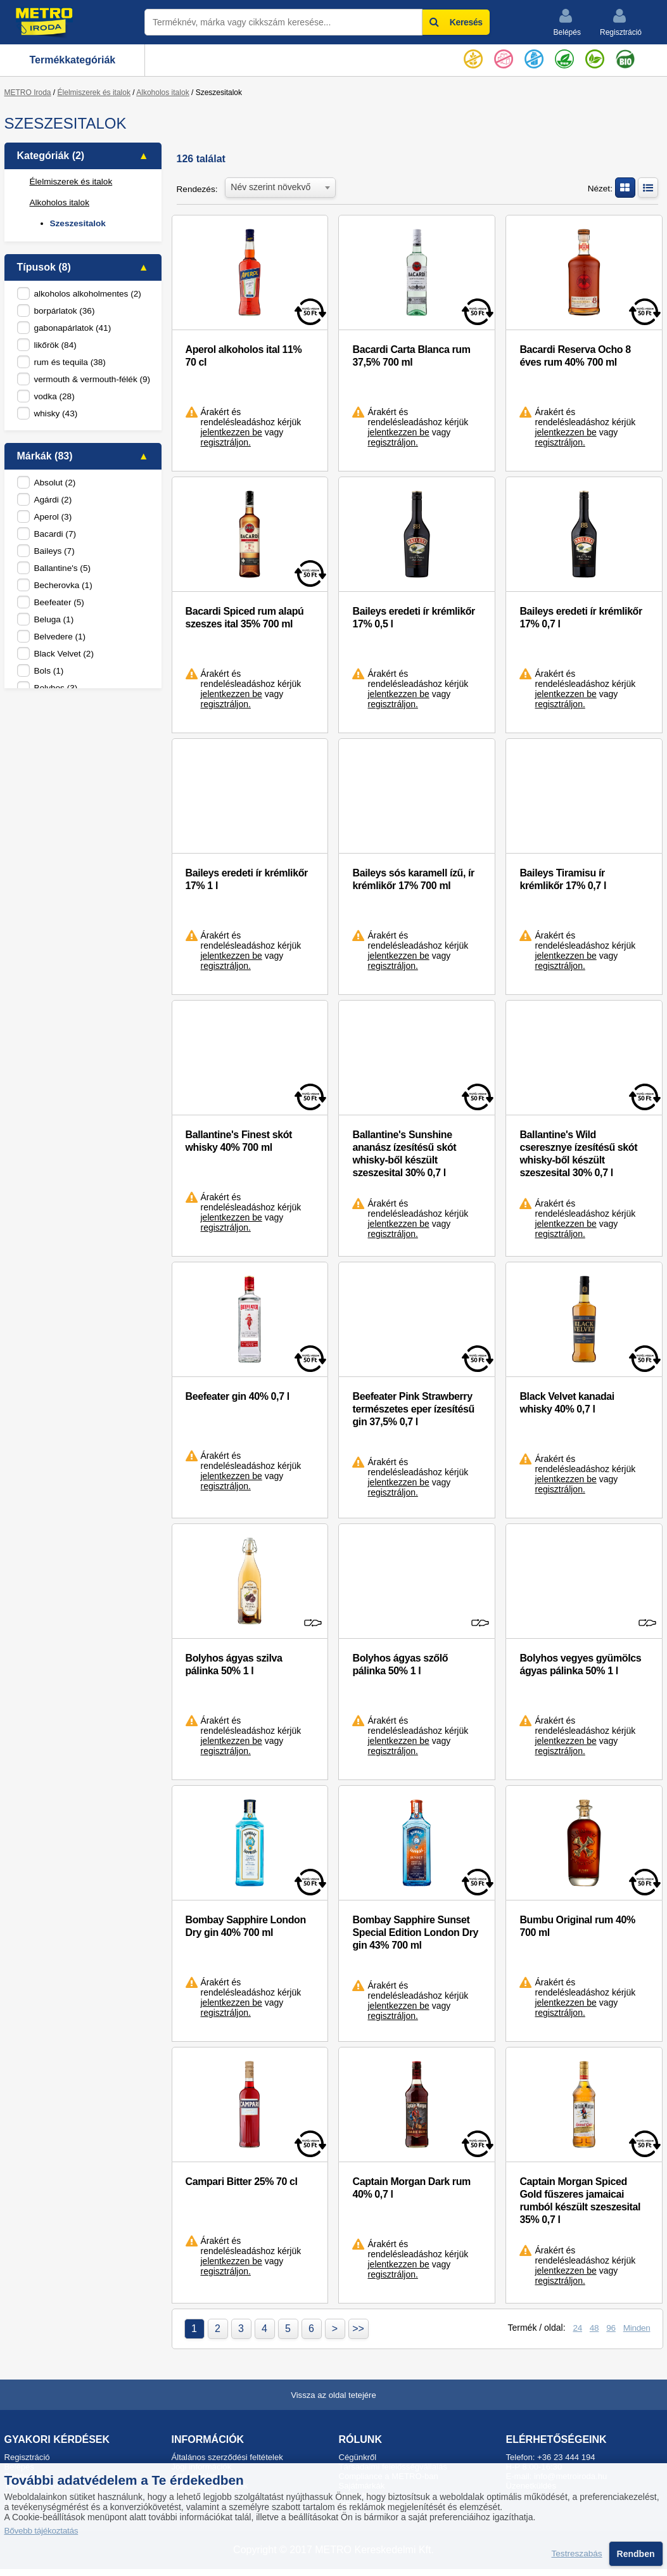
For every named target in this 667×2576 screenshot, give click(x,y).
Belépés (567, 22)
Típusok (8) (44, 267)
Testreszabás (577, 2553)
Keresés (456, 21)
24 (577, 2328)
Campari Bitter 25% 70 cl (242, 2181)
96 (611, 2328)
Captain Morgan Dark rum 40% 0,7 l (411, 2188)
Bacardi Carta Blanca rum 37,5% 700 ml (411, 356)
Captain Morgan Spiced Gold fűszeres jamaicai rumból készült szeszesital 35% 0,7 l (579, 2200)
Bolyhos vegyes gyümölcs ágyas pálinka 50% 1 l (580, 1664)
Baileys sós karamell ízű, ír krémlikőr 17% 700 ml (413, 879)
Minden (637, 2328)
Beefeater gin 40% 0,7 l (237, 1396)
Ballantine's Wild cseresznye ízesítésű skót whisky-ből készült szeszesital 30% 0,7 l (578, 1153)
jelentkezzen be (231, 432)
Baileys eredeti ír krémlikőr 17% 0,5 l (413, 617)
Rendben (636, 2554)
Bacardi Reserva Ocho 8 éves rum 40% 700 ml (574, 356)
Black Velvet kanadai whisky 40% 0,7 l (566, 1402)
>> (358, 2328)
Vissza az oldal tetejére (333, 2395)
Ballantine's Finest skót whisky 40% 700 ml (239, 1141)
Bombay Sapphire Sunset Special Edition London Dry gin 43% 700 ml (415, 1932)
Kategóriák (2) (51, 155)
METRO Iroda (27, 92)
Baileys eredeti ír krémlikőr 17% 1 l (247, 879)
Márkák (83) (45, 456)
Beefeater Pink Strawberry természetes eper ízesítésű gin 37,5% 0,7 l (413, 1409)
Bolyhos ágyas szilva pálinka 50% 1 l (234, 1664)
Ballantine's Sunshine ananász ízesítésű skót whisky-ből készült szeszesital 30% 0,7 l (404, 1153)
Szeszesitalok (78, 223)
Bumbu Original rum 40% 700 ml (577, 1926)
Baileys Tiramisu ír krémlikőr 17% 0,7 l (562, 879)
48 (594, 2328)
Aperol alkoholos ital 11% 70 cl (244, 356)
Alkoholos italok (162, 92)
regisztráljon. (226, 442)
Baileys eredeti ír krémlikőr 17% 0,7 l (580, 617)
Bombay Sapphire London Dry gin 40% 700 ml (246, 1926)
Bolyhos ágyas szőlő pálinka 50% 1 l (400, 1664)
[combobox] (280, 186)
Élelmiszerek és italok (94, 92)
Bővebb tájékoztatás (41, 2530)
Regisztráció (621, 22)
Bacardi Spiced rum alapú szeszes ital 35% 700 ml (245, 617)
